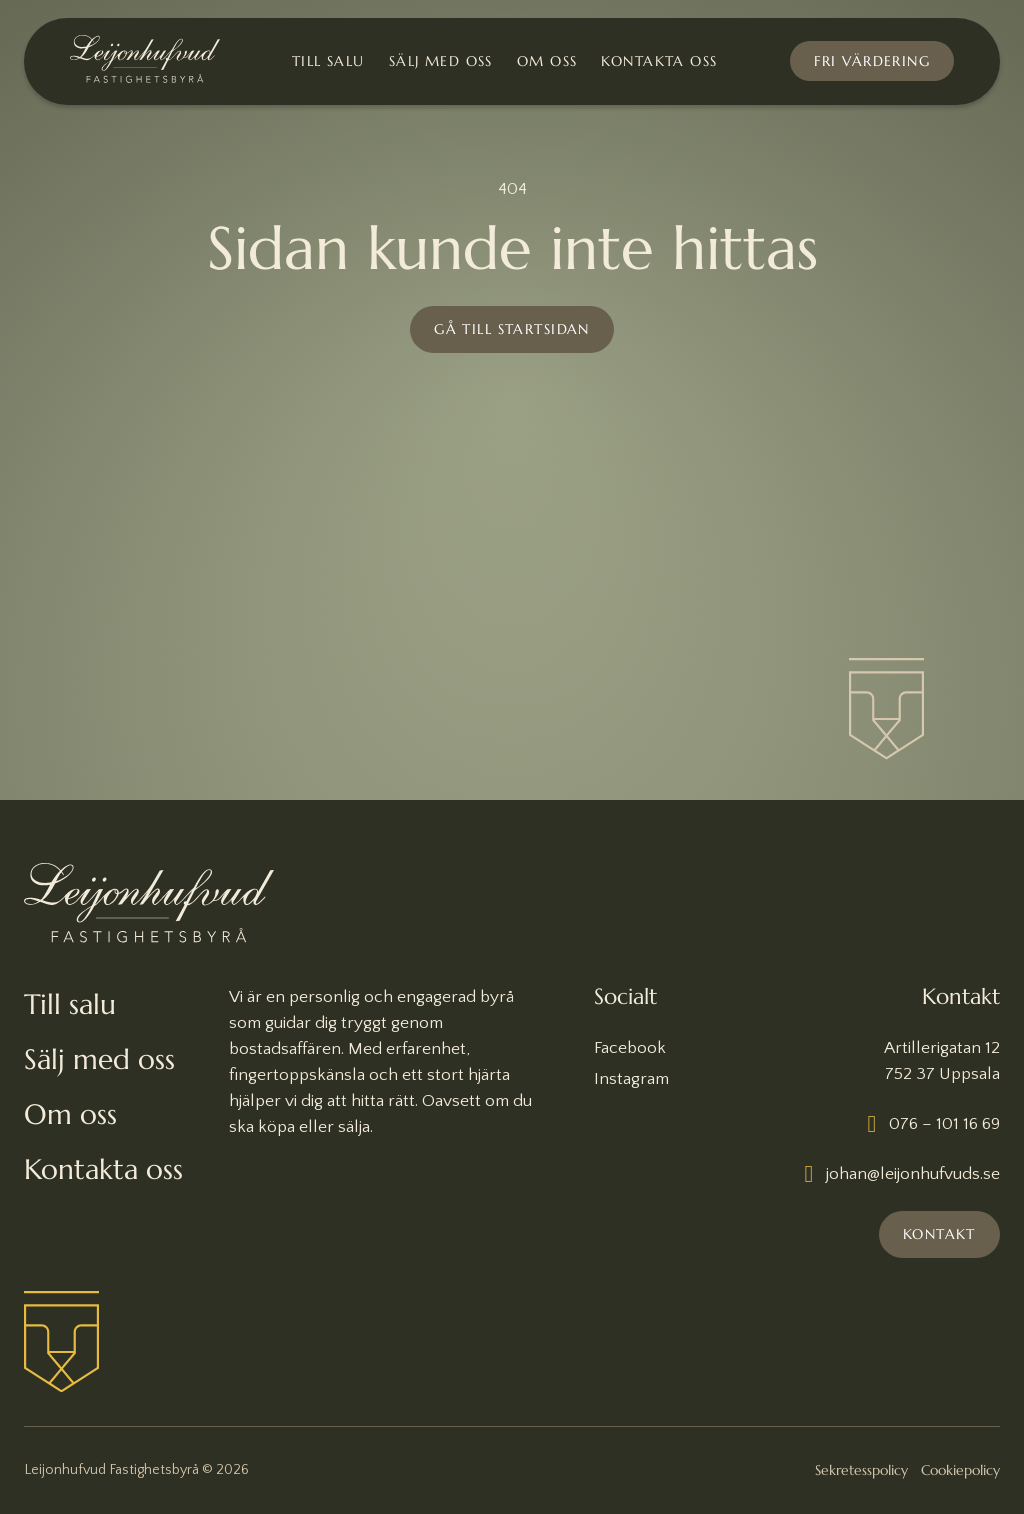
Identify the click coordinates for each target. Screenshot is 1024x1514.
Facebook (630, 1048)
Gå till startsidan (512, 329)
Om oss (547, 61)
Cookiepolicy (960, 1470)
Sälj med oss (441, 61)
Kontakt (939, 1234)
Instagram (631, 1079)
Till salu (328, 61)
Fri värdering (872, 61)
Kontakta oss (659, 61)
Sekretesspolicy (861, 1470)
